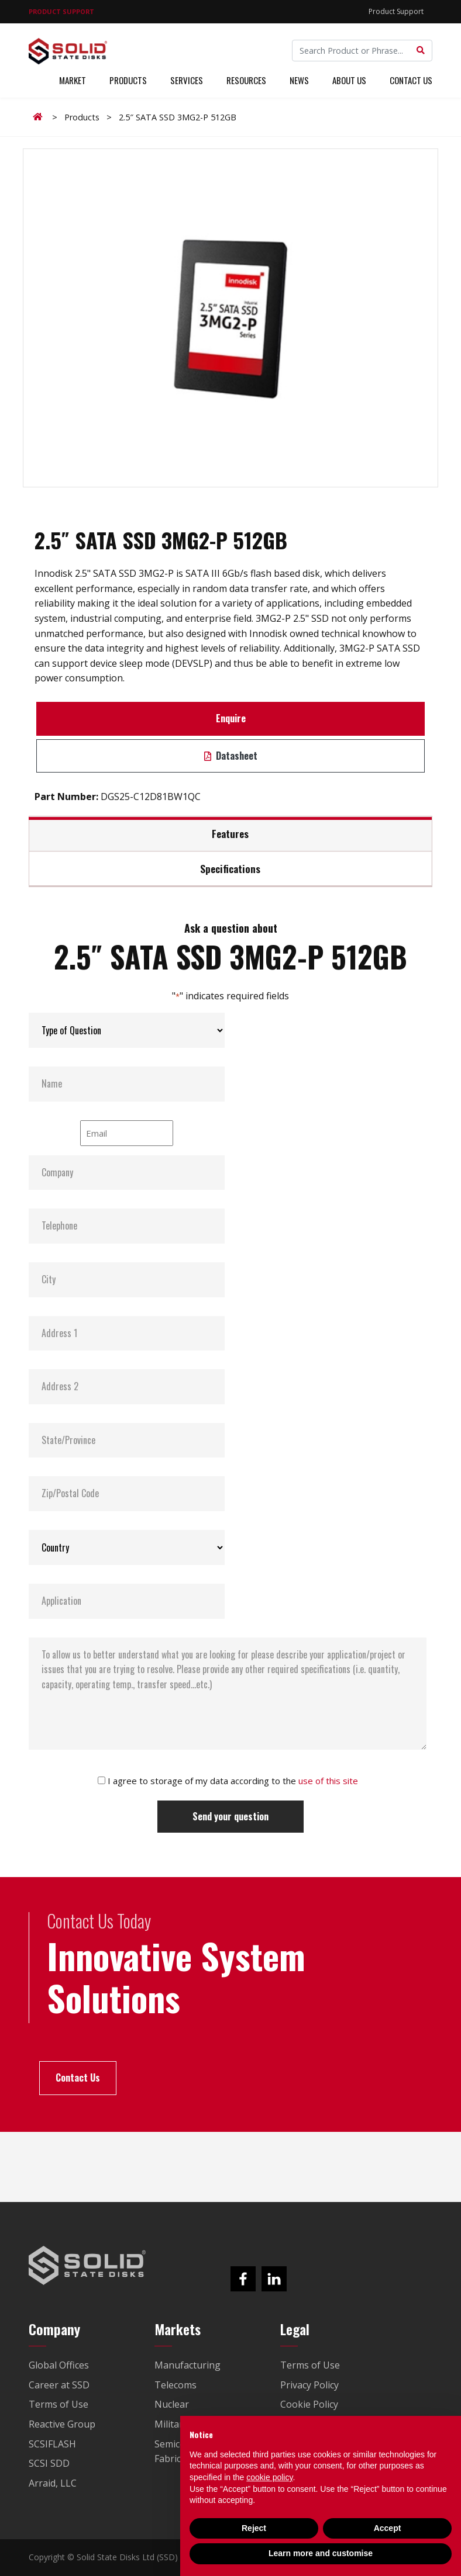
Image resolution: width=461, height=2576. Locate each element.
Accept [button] (387, 2528)
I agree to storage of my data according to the (233, 1780)
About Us (349, 80)
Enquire (231, 718)
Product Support (396, 11)
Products (128, 80)
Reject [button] (254, 2528)
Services (186, 80)
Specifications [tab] (230, 868)
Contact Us (411, 80)
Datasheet (230, 756)
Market (72, 80)
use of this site (328, 1780)
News (299, 80)
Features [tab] (230, 833)
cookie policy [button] (269, 2477)
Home (40, 117)
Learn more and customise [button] (321, 2553)
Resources (246, 80)
